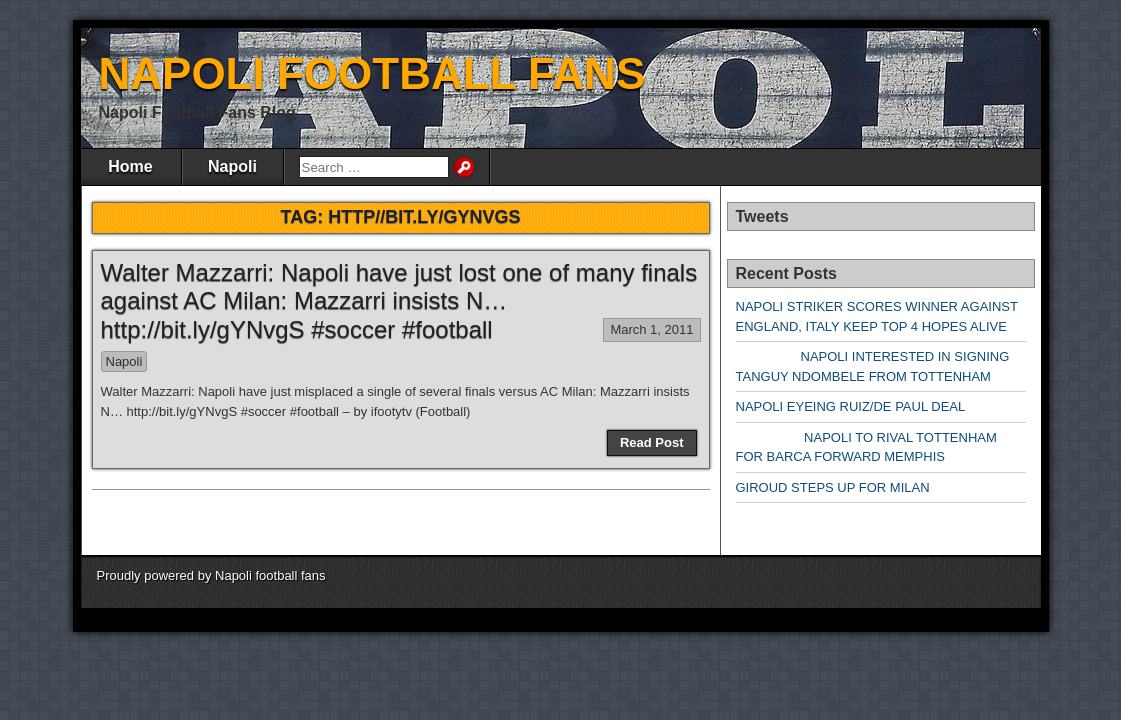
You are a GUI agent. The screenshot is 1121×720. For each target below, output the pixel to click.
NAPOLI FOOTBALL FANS (372, 73)
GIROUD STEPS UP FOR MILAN (833, 487)
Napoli (232, 166)
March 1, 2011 (651, 329)
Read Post (652, 442)
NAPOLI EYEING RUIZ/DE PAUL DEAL (851, 406)
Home (130, 166)
